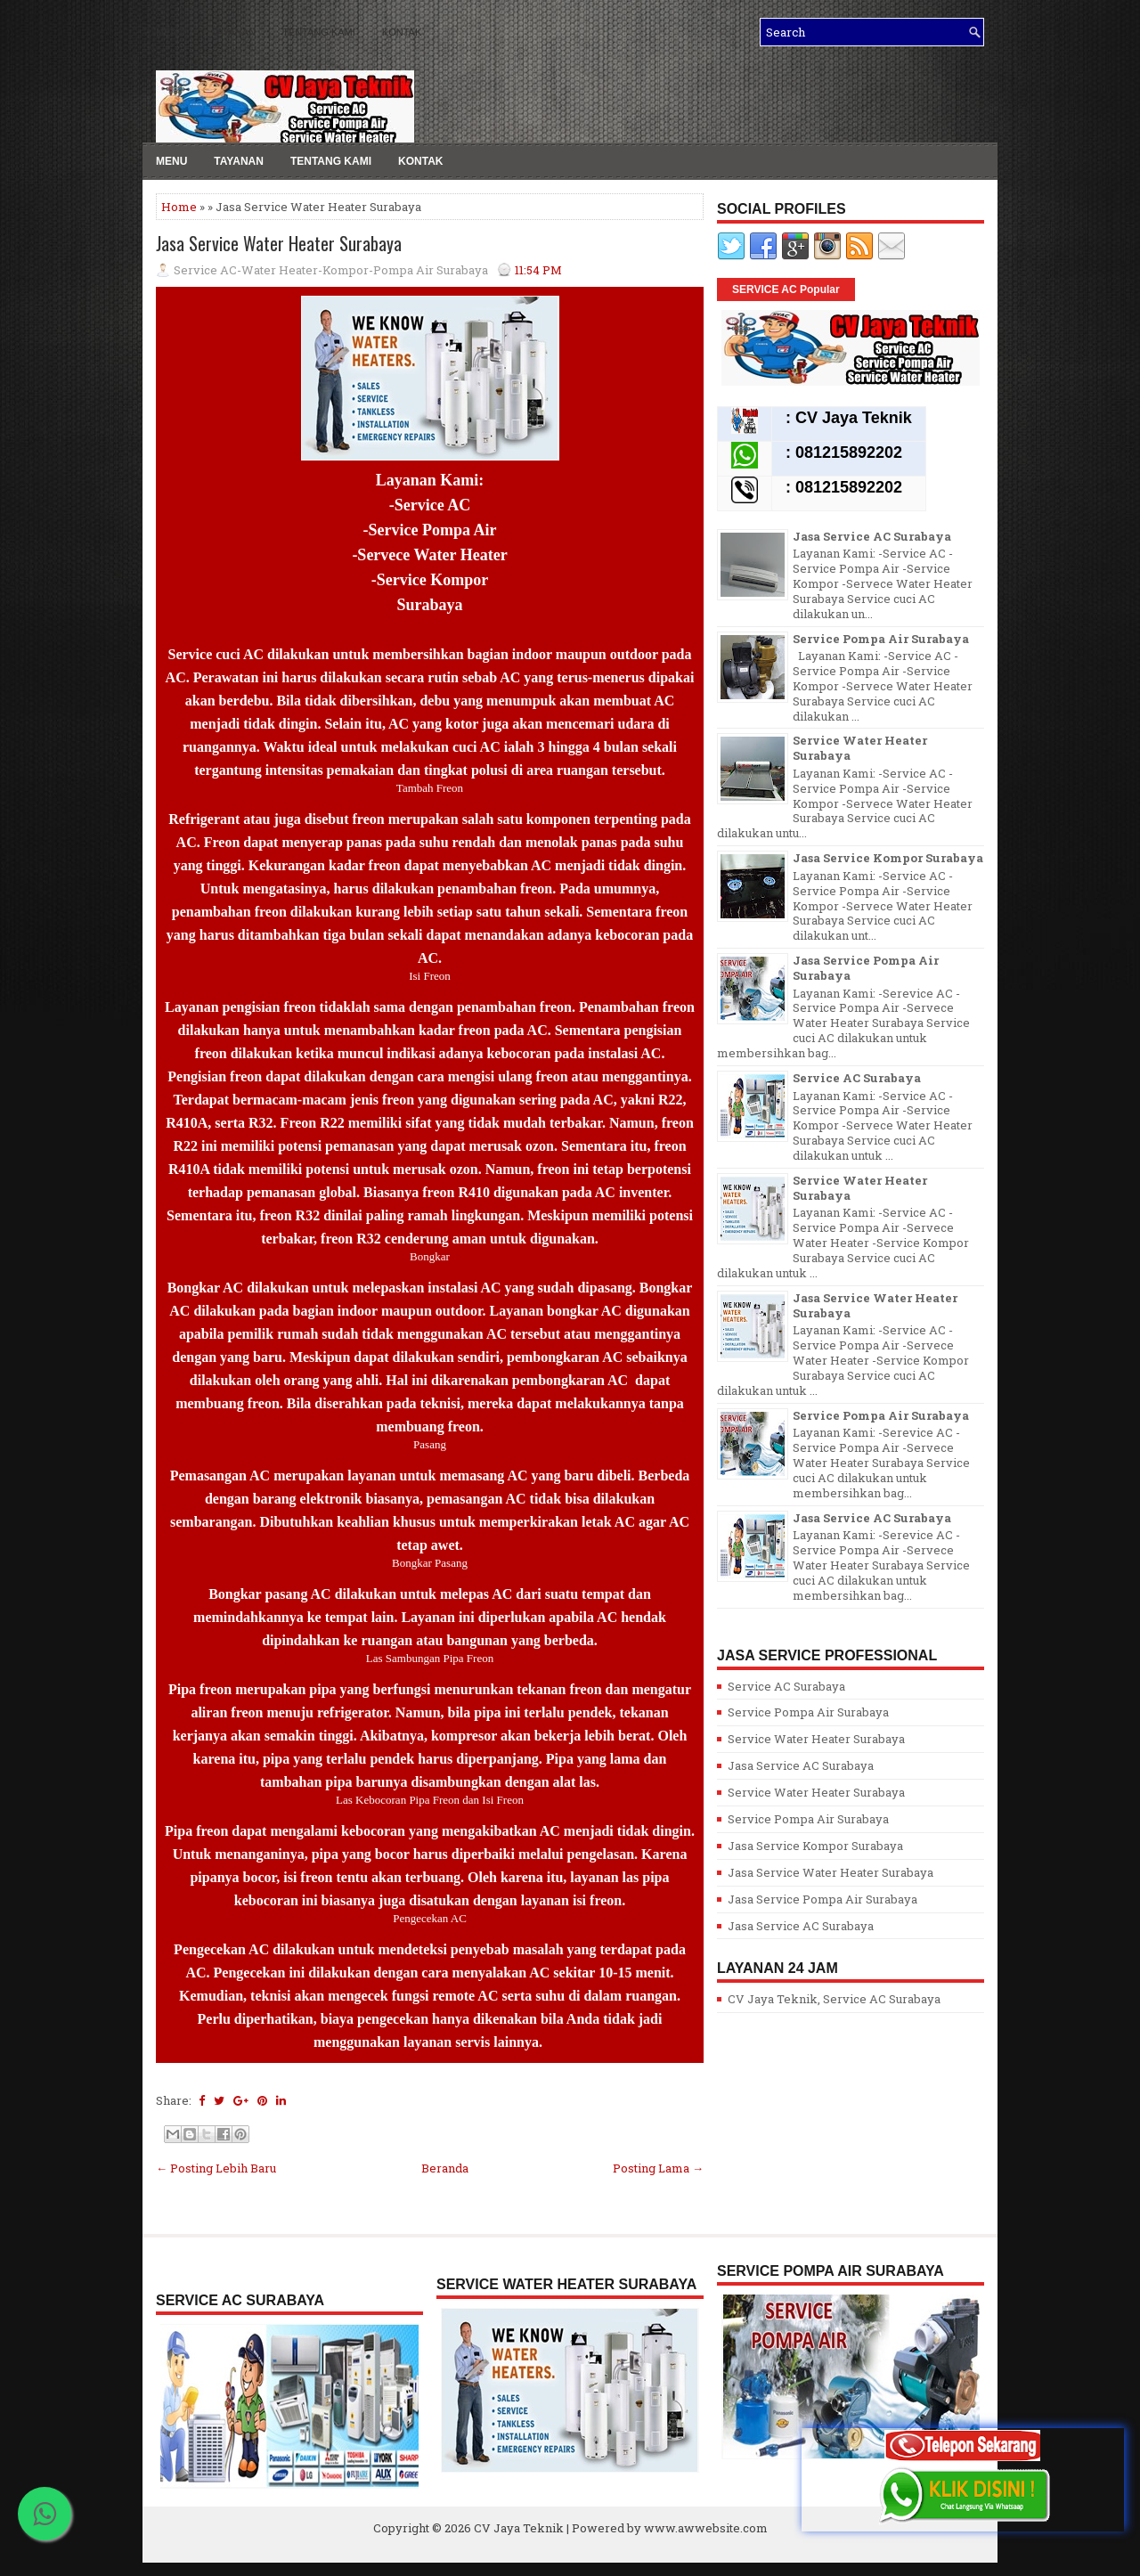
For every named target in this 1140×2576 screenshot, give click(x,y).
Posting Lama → (658, 2168)
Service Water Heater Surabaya (860, 747)
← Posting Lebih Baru (216, 2168)
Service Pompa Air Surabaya (881, 639)
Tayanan (239, 161)
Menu (170, 32)
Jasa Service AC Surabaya (872, 536)
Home (179, 207)
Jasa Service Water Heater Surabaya (279, 243)
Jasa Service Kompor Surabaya (888, 858)
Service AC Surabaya (857, 1078)
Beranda (444, 2168)
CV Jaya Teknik (519, 2528)
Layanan (233, 32)
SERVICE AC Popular (786, 289)
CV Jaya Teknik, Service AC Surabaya (834, 1999)
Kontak (401, 32)
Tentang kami (318, 32)
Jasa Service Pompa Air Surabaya (866, 967)
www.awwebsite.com (706, 2528)
